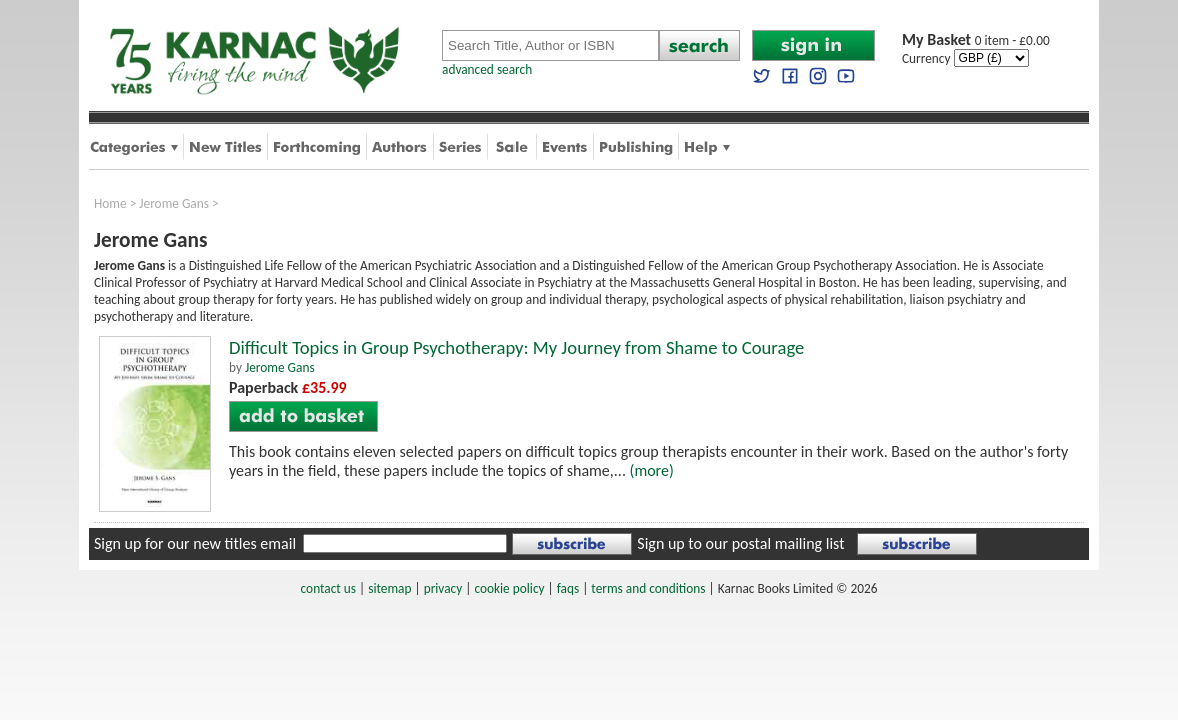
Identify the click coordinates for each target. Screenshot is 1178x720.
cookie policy (509, 588)
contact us (328, 588)
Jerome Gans (174, 203)
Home (110, 203)
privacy (443, 588)
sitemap (389, 588)
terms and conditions (648, 588)
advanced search (487, 69)
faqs (568, 588)
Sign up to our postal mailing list (740, 543)
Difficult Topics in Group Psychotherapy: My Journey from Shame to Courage (516, 347)
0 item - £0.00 (976, 40)
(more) (652, 470)
